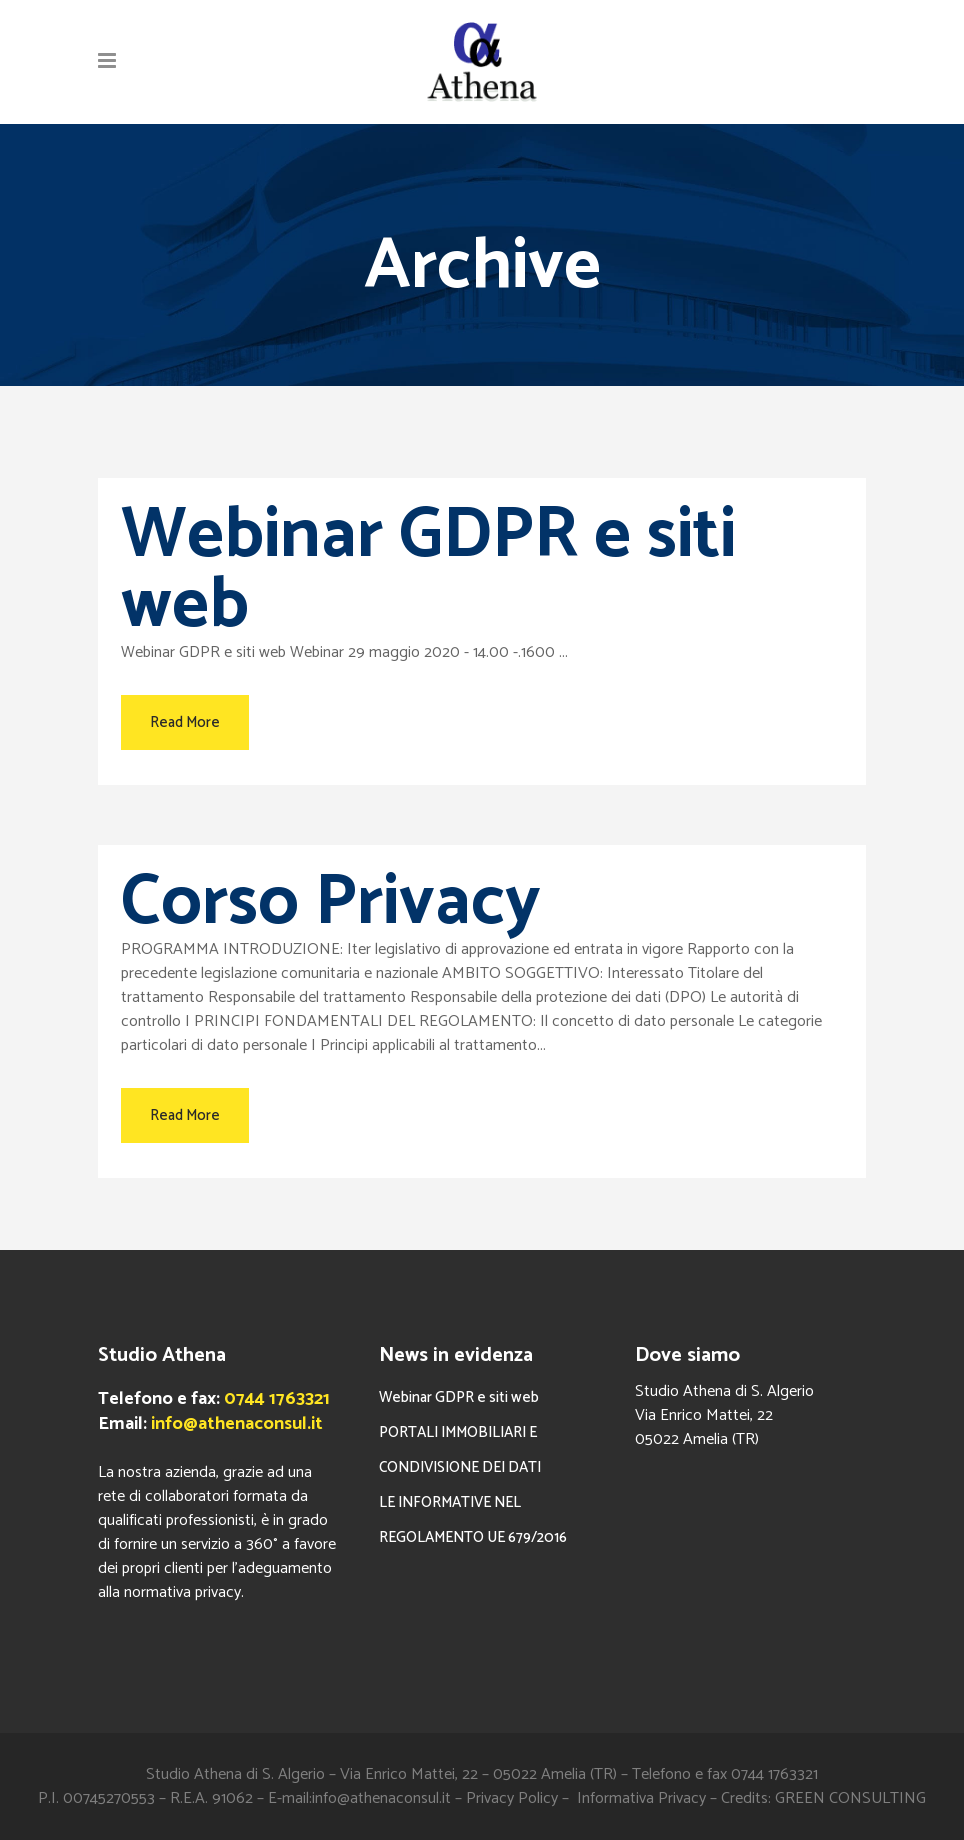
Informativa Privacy (641, 1798)
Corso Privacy (331, 903)
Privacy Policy (512, 1798)
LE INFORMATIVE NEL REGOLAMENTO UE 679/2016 (473, 1520)
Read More (185, 722)
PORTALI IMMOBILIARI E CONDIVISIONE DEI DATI (460, 1450)
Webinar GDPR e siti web (428, 571)
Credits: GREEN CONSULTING (823, 1798)
